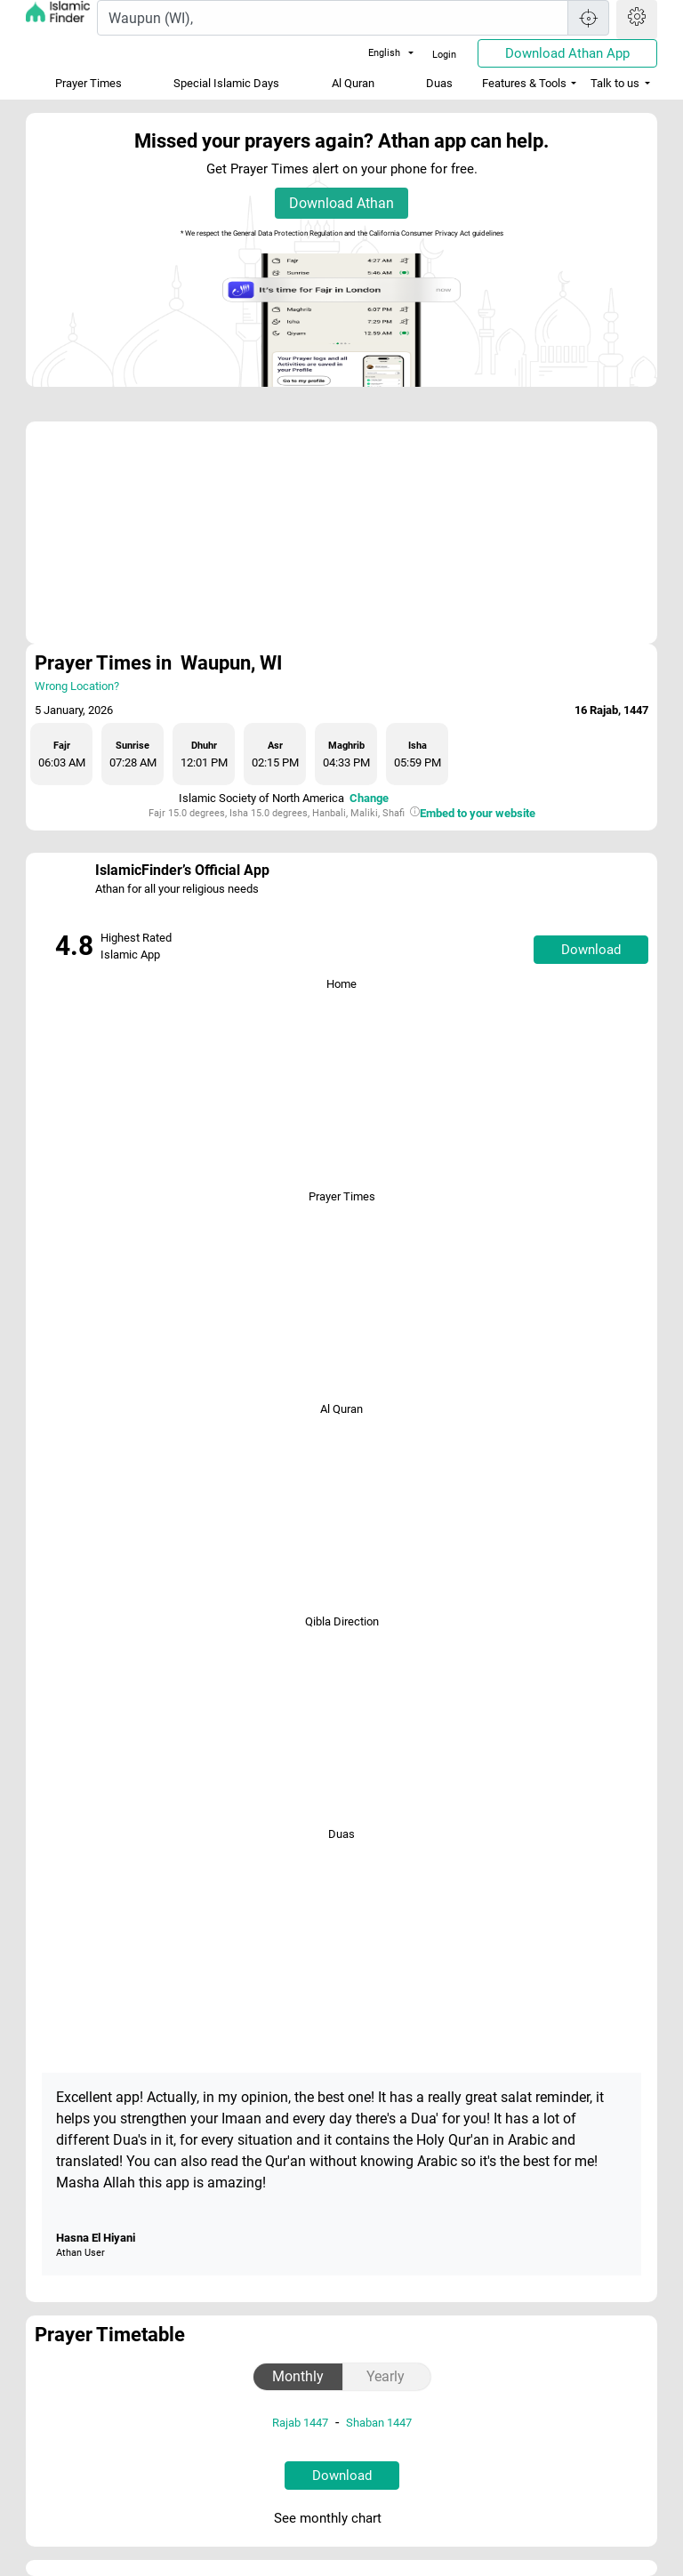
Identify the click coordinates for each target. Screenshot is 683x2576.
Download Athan (341, 203)
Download (591, 950)
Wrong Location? (77, 686)
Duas (439, 83)
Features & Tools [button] (524, 83)
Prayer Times (88, 83)
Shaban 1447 (379, 2422)
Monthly (298, 2376)
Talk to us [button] (615, 83)
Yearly (385, 2376)
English (373, 53)
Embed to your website (477, 813)
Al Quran (353, 83)
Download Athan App (567, 53)
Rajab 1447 (300, 2422)
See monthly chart (340, 2519)
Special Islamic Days (226, 83)
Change (369, 798)
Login (444, 54)
